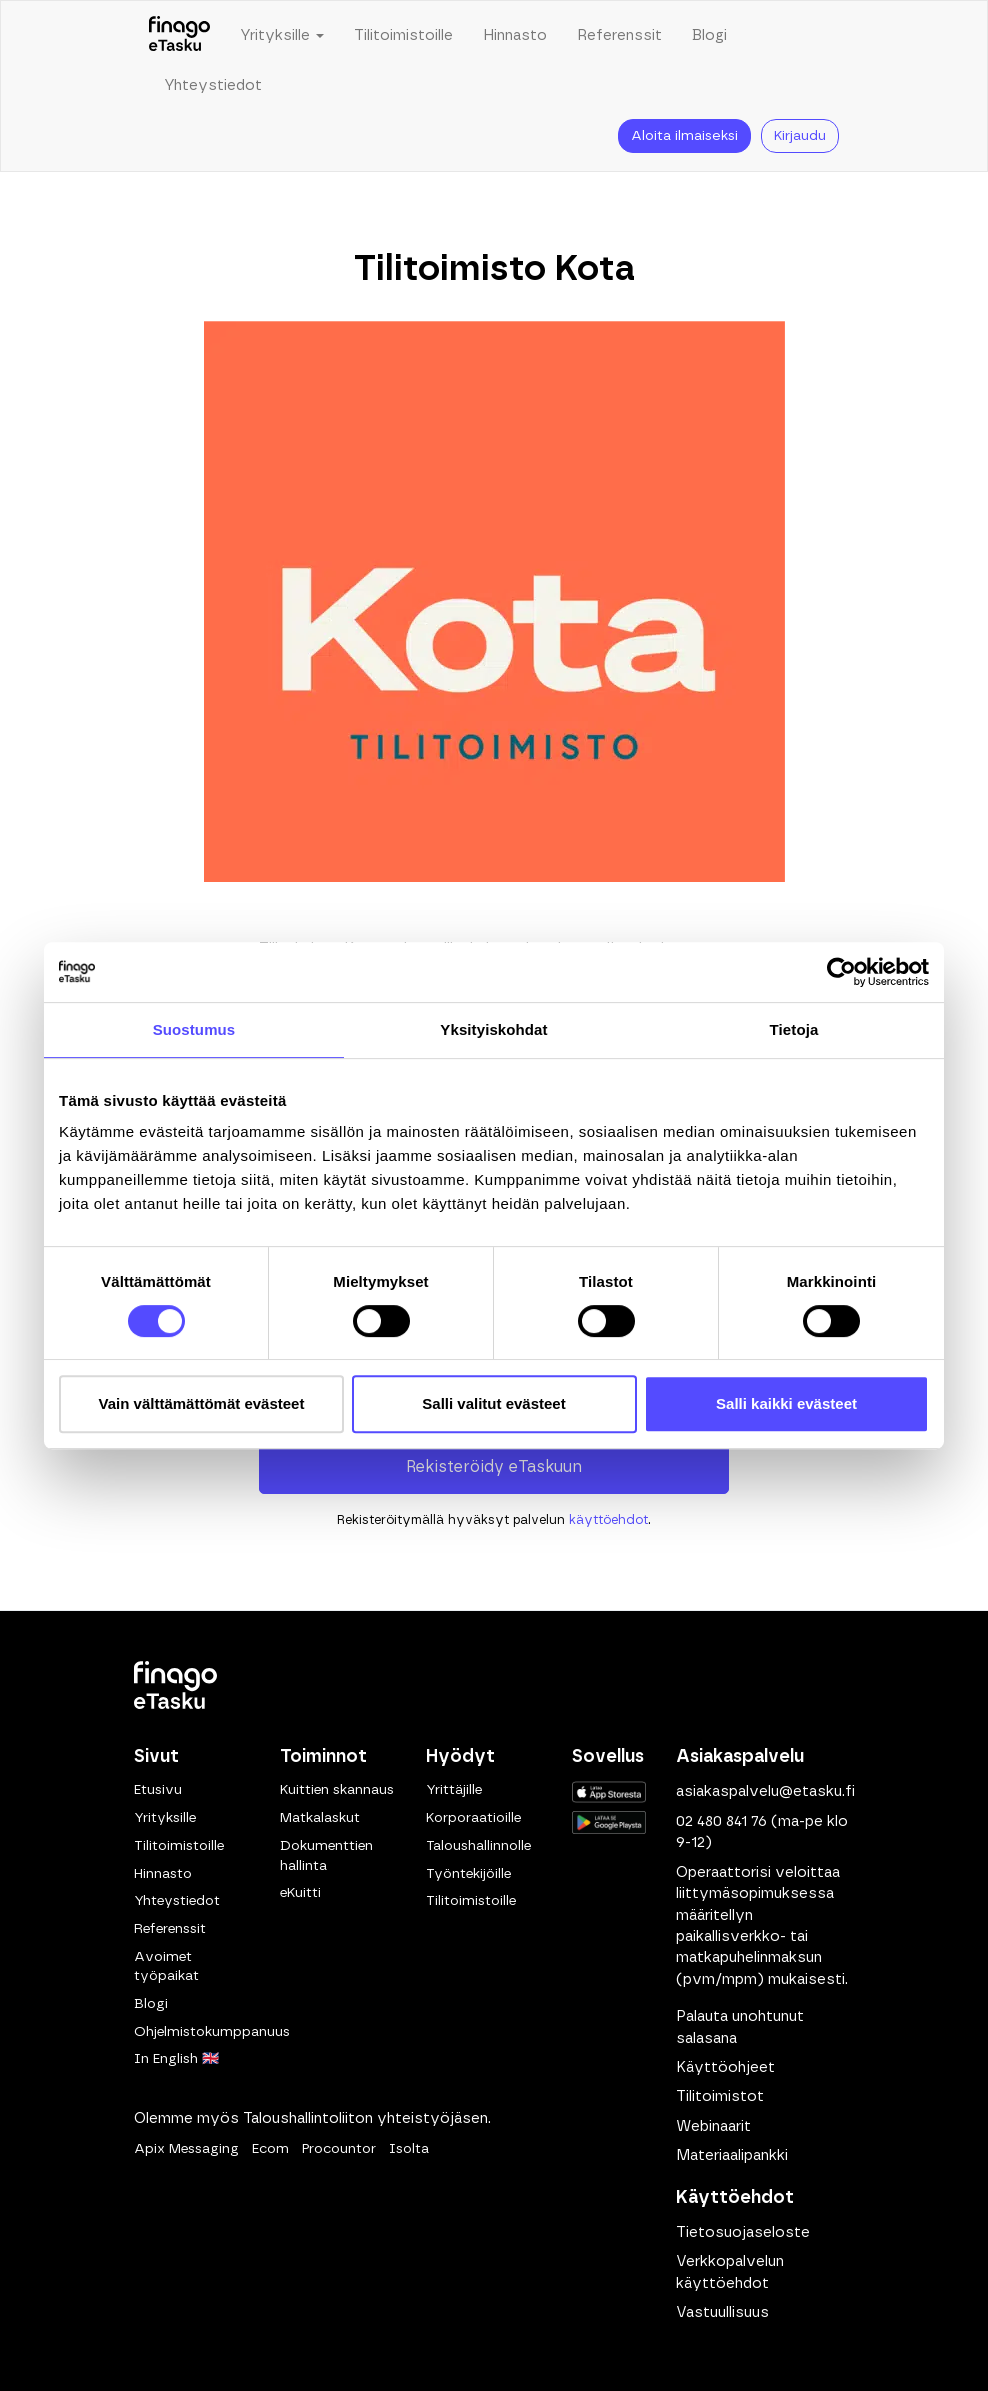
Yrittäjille (454, 1790)
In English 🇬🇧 (176, 2059)
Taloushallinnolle (478, 1846)
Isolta (409, 2149)
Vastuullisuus (722, 2312)
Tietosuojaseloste (743, 2232)
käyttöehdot (608, 1520)
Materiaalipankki (732, 2155)
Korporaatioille (473, 1818)
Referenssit (619, 35)
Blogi (709, 35)
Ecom (270, 2149)
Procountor (339, 2149)
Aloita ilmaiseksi (684, 136)
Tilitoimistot (720, 2096)
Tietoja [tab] (794, 1029)
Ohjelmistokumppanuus (212, 2032)
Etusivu (158, 1790)
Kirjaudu (800, 136)
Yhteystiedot (213, 85)
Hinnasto (515, 35)
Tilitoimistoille (403, 35)
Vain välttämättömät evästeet (202, 1403)
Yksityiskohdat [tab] (493, 1029)
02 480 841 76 (721, 1821)
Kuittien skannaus (337, 1790)
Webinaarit (713, 2126)
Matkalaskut (320, 1818)
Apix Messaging (186, 2149)
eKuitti (300, 1893)
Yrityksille (165, 1818)
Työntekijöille (468, 1874)
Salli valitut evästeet (493, 1403)
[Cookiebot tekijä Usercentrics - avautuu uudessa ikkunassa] (841, 972)
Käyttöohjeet (725, 2067)
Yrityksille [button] (282, 35)
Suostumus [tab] (194, 1029)
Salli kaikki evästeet (786, 1403)
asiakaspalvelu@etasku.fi (765, 1791)
